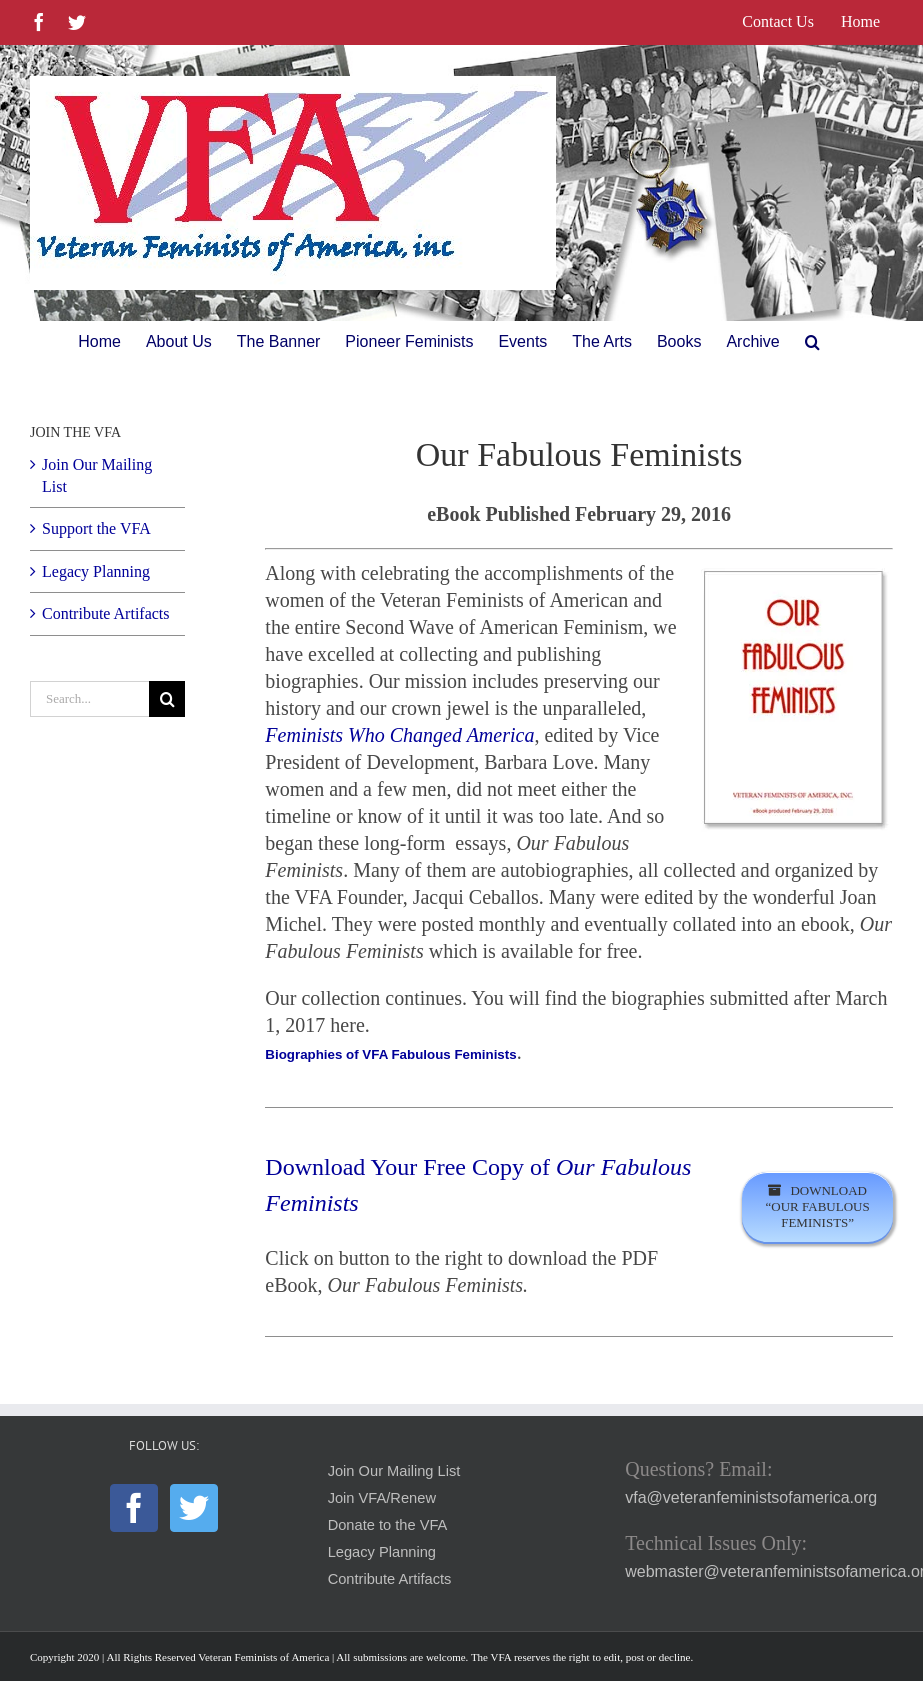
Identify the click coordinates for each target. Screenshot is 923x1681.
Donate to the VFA (388, 1525)
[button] (812, 342)
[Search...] (89, 699)
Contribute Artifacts (106, 613)
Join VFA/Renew (382, 1498)
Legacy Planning (96, 571)
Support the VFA (96, 528)
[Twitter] (194, 1508)
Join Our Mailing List (394, 1471)
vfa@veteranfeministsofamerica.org (751, 1497)
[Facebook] (134, 1508)
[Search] (167, 699)
